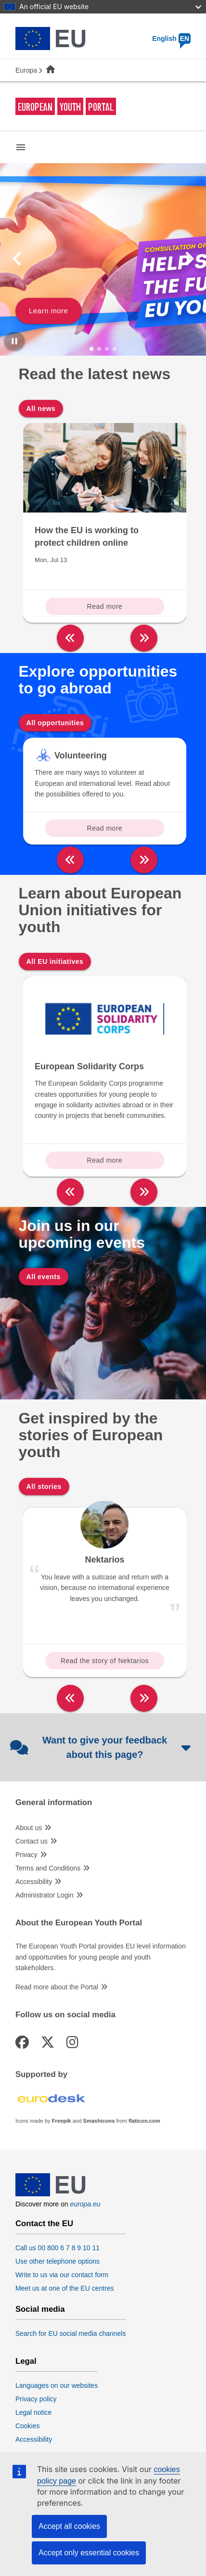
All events (43, 1277)
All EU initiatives (55, 961)
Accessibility (33, 1881)
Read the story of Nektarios (105, 1661)
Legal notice (33, 2412)
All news (41, 408)
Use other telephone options (57, 2261)
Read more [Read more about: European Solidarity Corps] (105, 1160)
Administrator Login (44, 1895)
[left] (70, 638)
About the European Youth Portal (78, 1923)
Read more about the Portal (56, 1987)
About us (28, 1828)
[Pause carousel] (14, 341)
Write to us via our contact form (61, 2275)
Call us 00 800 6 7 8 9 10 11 (57, 2248)
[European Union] (50, 2194)
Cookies (27, 2426)
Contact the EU (44, 2223)
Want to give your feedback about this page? (100, 1747)
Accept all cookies (69, 2526)
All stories (44, 1486)
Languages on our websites (56, 2385)
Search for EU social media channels (70, 2333)
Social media (40, 2309)
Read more (105, 606)
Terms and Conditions (47, 1868)
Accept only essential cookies (89, 2553)
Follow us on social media (65, 2015)
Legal (26, 2361)
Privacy (26, 1854)
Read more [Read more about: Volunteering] (105, 828)
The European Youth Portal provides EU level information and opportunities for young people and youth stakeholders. (100, 1957)
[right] (143, 638)
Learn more (48, 311)
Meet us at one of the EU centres (64, 2288)
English (171, 38)
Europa (26, 70)
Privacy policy (36, 2399)
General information (53, 1802)
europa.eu (85, 2204)
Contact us (31, 1841)
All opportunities (55, 723)
